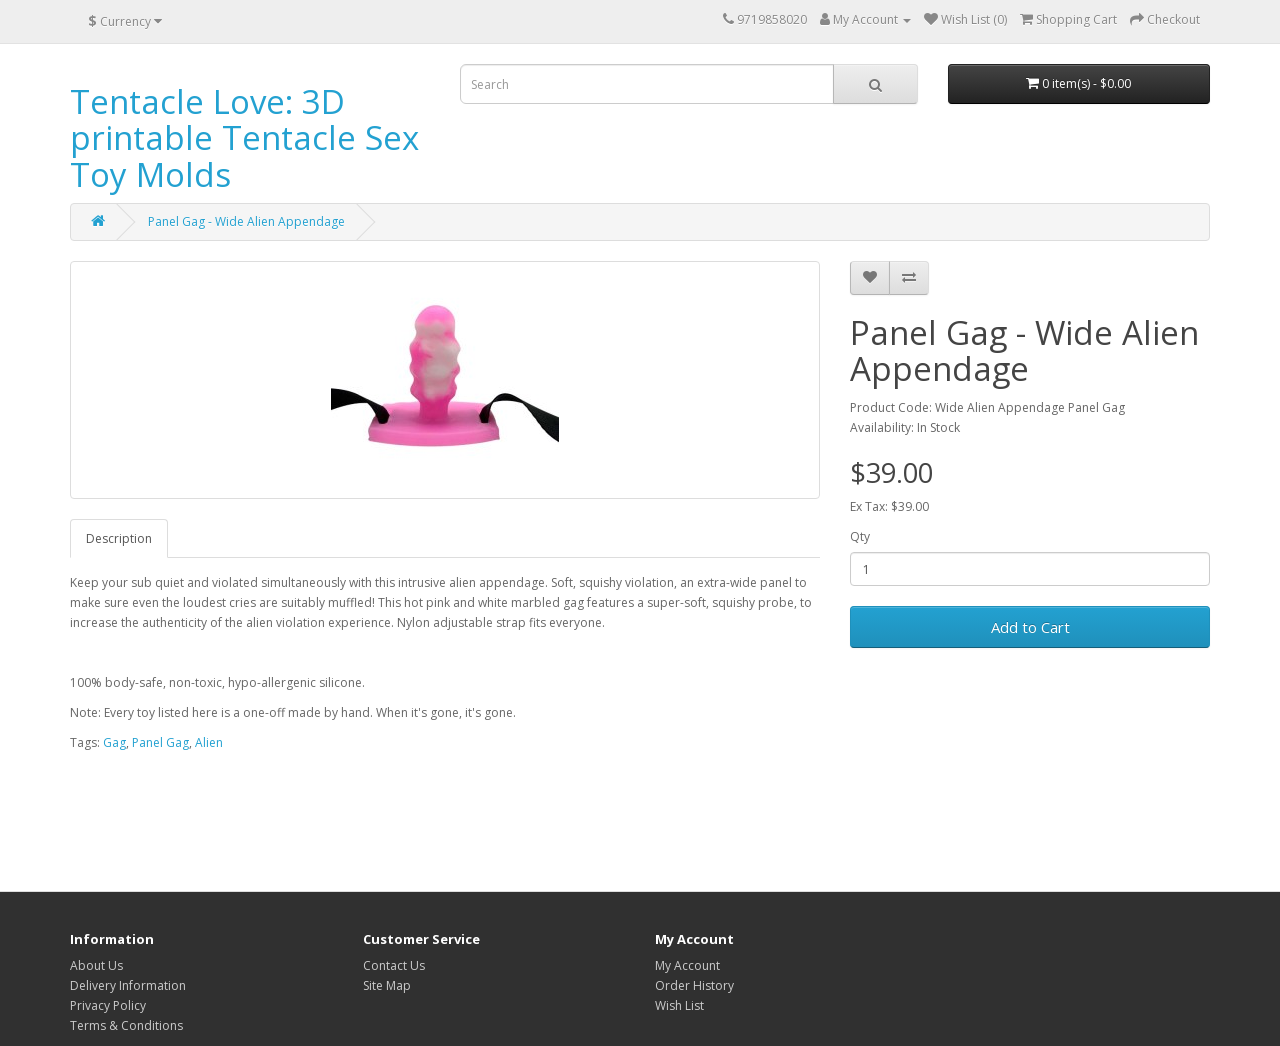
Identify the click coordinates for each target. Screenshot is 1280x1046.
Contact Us (394, 965)
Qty (860, 536)
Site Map (387, 985)
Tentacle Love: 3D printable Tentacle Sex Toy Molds (244, 138)
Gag (114, 742)
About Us (96, 965)
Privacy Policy (108, 1005)
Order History (694, 985)
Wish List (679, 1005)
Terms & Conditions (126, 1025)
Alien (209, 742)
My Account (687, 965)
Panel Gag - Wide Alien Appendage (246, 221)
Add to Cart (1030, 627)
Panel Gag (160, 742)
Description (119, 538)
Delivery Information (128, 985)
